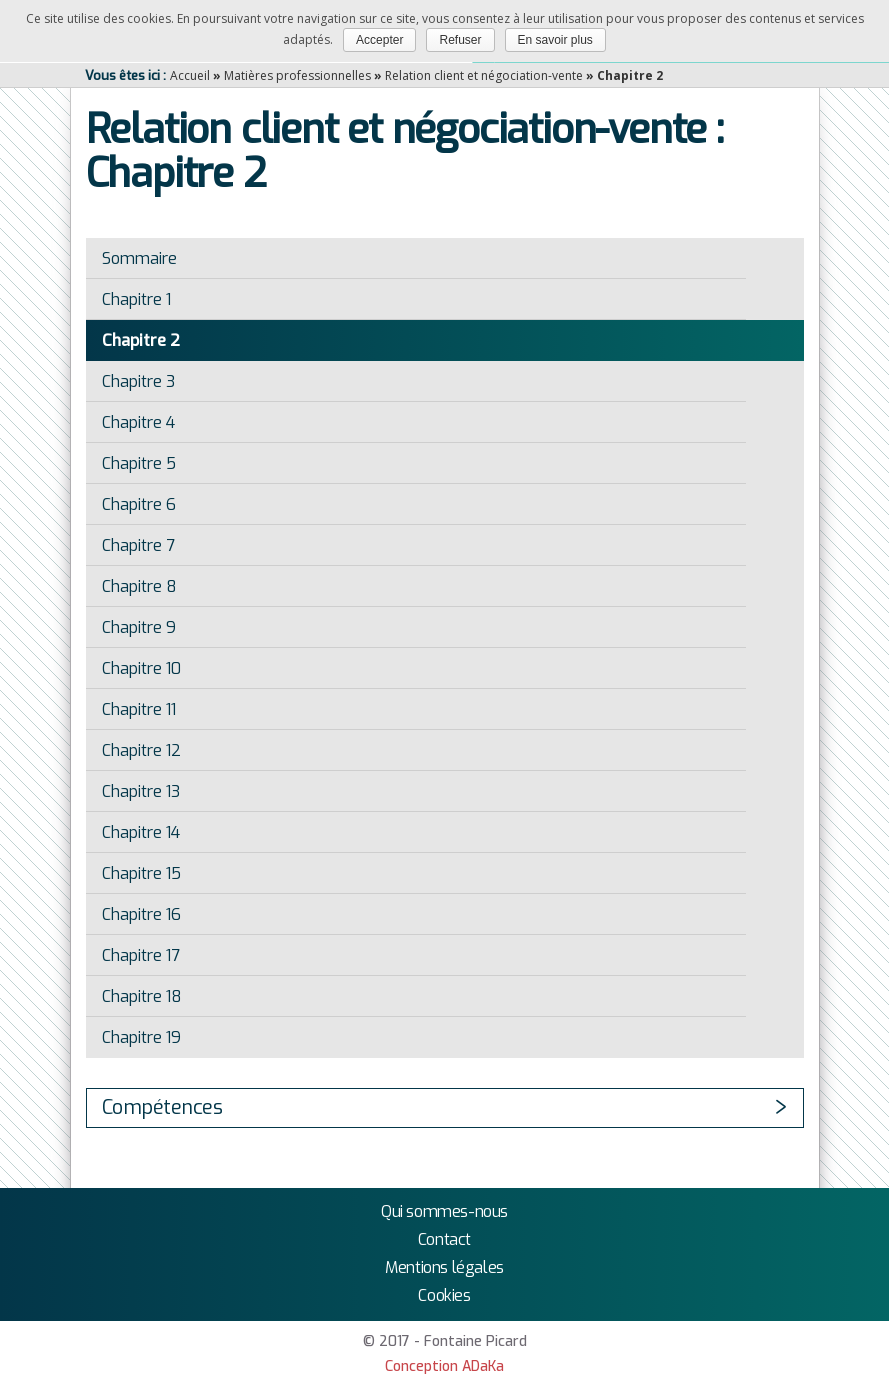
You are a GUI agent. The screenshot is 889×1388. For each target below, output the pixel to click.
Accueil (190, 75)
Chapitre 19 (141, 1037)
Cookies (444, 1295)
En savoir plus (555, 40)
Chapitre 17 (141, 955)
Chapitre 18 (142, 996)
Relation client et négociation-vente (484, 75)
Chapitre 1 (136, 299)
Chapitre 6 (139, 504)
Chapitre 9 (139, 627)
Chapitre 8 (139, 586)
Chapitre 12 (141, 750)
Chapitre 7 (138, 545)
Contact (444, 1239)
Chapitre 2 (141, 340)
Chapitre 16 (141, 914)
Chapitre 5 (139, 463)
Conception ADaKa (444, 1366)
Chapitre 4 (138, 422)
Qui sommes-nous (444, 1211)
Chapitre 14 (141, 832)
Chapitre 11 (139, 709)
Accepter (379, 40)
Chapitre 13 (141, 791)
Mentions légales (444, 1267)
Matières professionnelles (297, 75)
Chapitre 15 (141, 873)
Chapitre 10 (141, 668)
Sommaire (139, 258)
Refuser (460, 40)
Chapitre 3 (138, 381)
